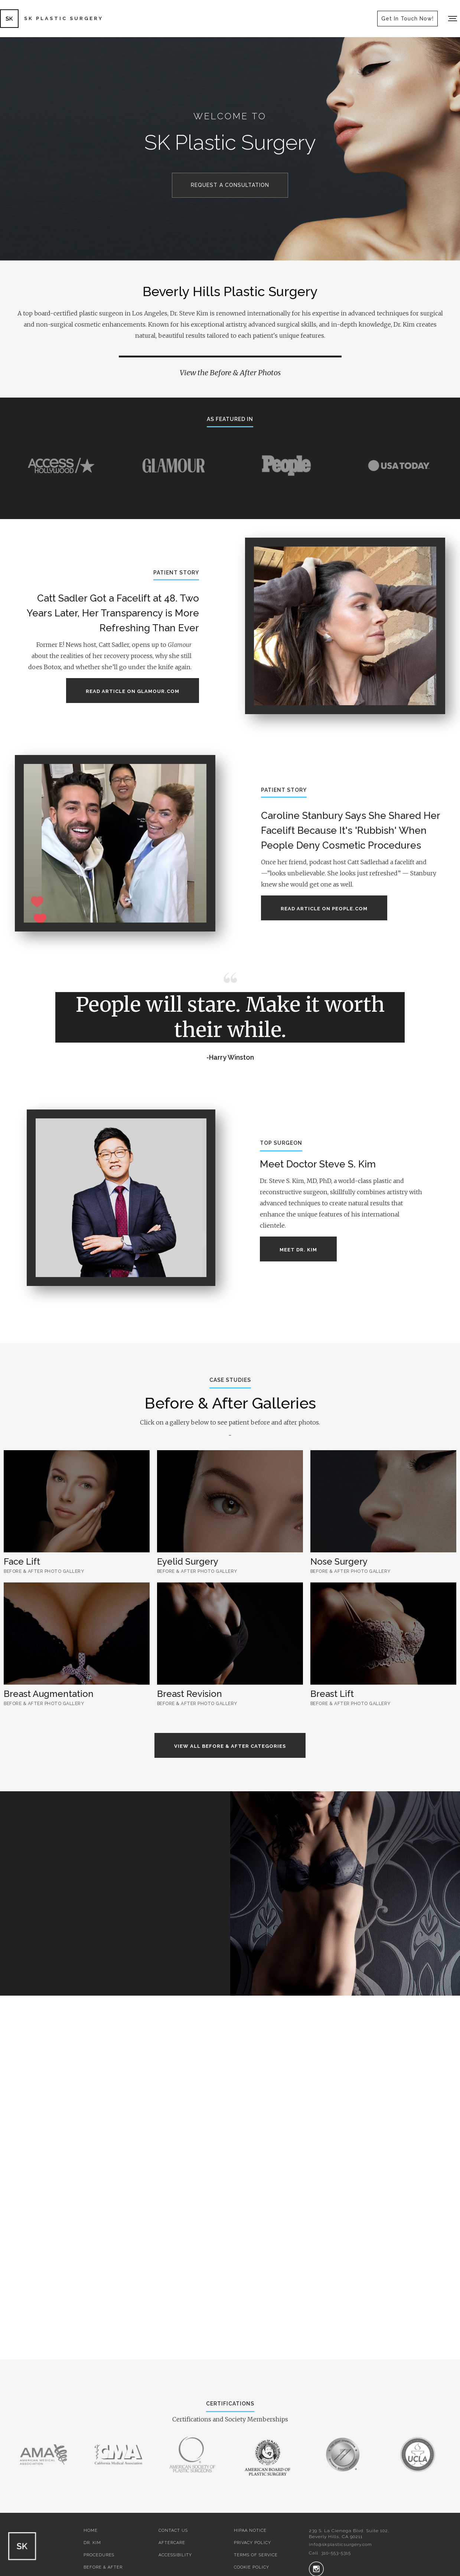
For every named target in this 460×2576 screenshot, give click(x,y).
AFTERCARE (172, 2542)
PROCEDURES (99, 2555)
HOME (91, 2530)
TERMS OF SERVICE (256, 2555)
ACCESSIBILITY (175, 2555)
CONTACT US (173, 2530)
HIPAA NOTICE (250, 2530)
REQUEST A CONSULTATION (230, 185)
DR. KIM (92, 2542)
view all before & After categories (230, 1746)
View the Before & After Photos (230, 372)
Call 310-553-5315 (330, 2553)
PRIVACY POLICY (252, 2542)
